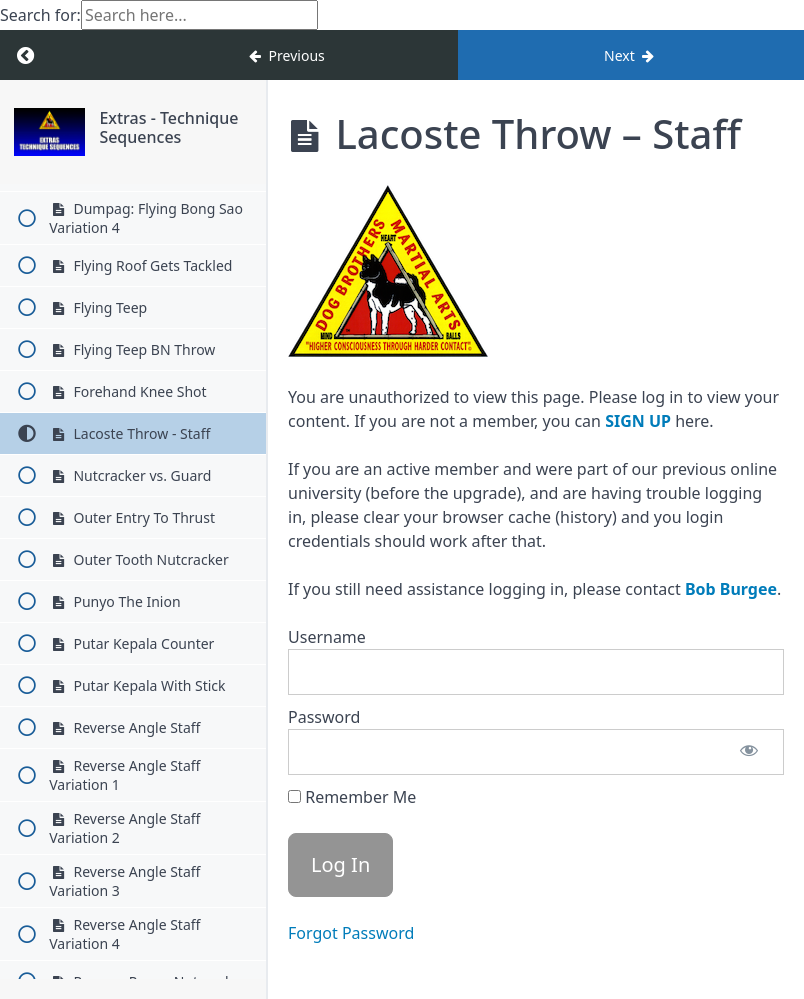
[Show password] (749, 752)
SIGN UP (638, 421)
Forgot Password (351, 933)
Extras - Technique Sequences (168, 127)
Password (324, 717)
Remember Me (352, 797)
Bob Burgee (731, 589)
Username (327, 637)
